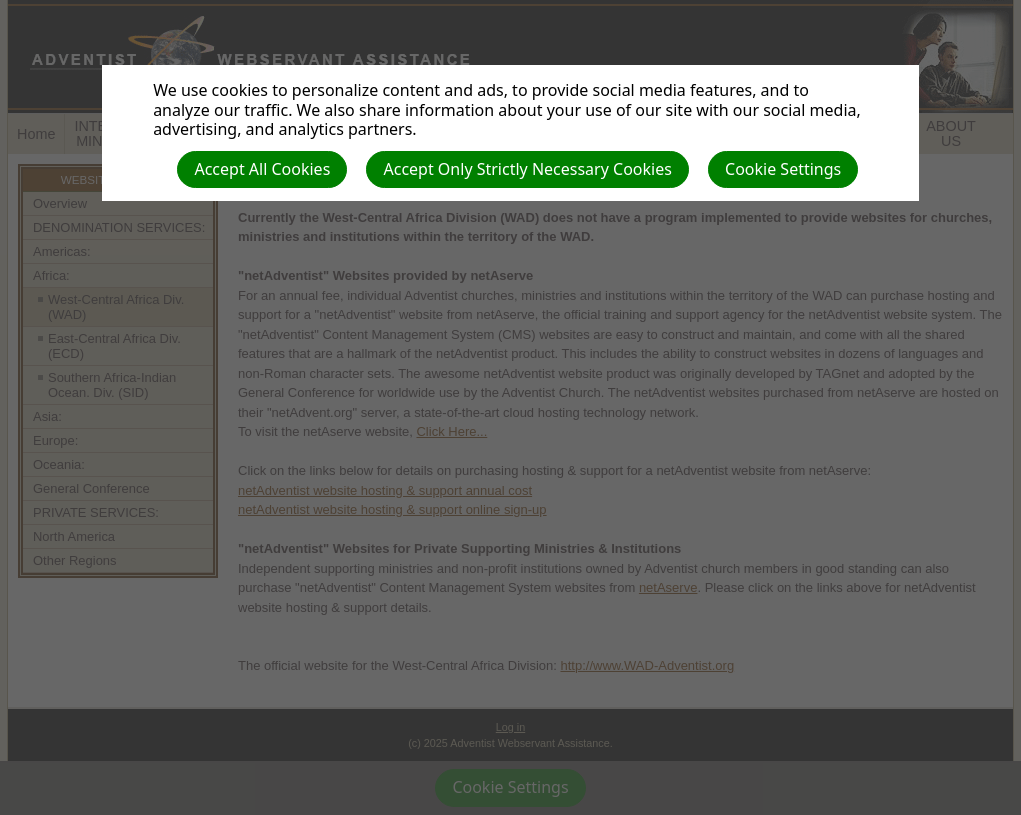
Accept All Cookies (262, 169)
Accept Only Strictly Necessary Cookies (527, 169)
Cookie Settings (783, 169)
